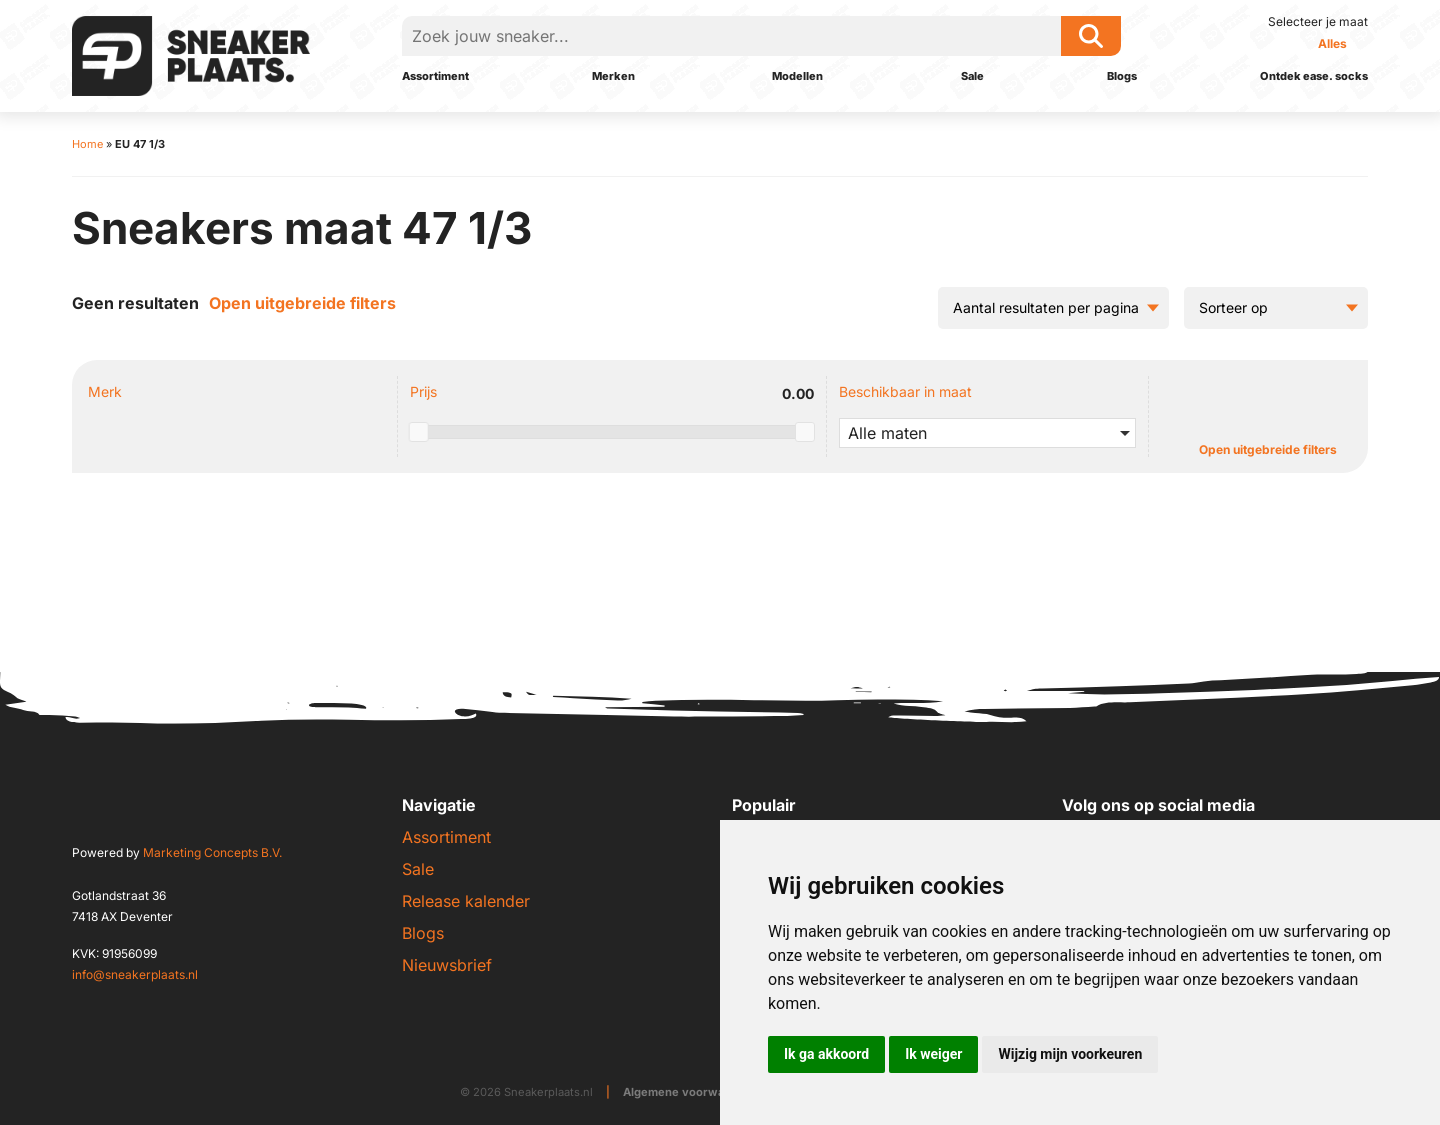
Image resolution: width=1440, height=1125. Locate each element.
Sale (972, 76)
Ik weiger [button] (933, 1054)
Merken (613, 76)
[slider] (419, 432)
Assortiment (435, 76)
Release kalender (466, 901)
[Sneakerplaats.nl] (191, 54)
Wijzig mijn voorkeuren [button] (1070, 1054)
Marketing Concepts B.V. (212, 852)
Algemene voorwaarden (690, 1092)
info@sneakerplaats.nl (135, 974)
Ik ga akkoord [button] (826, 1054)
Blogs (1122, 76)
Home (87, 144)
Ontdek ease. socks (1314, 76)
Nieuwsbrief (447, 965)
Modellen (797, 76)
